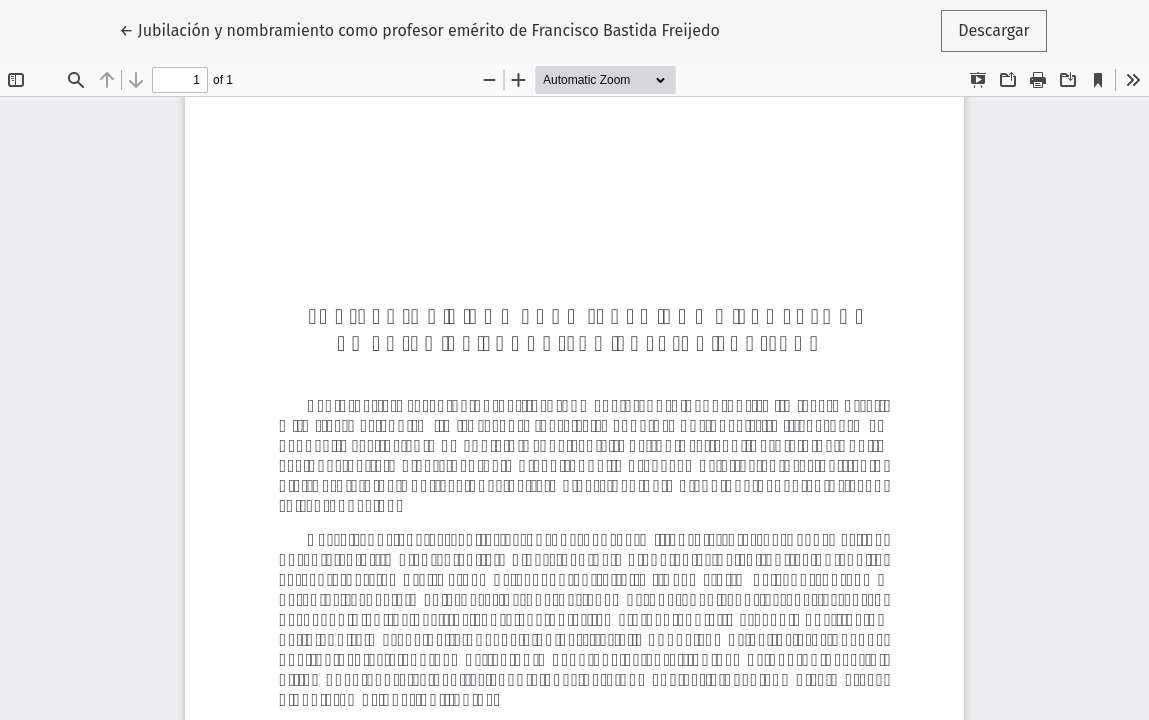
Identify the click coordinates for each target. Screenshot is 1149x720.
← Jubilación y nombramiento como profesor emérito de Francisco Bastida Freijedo (419, 29)
